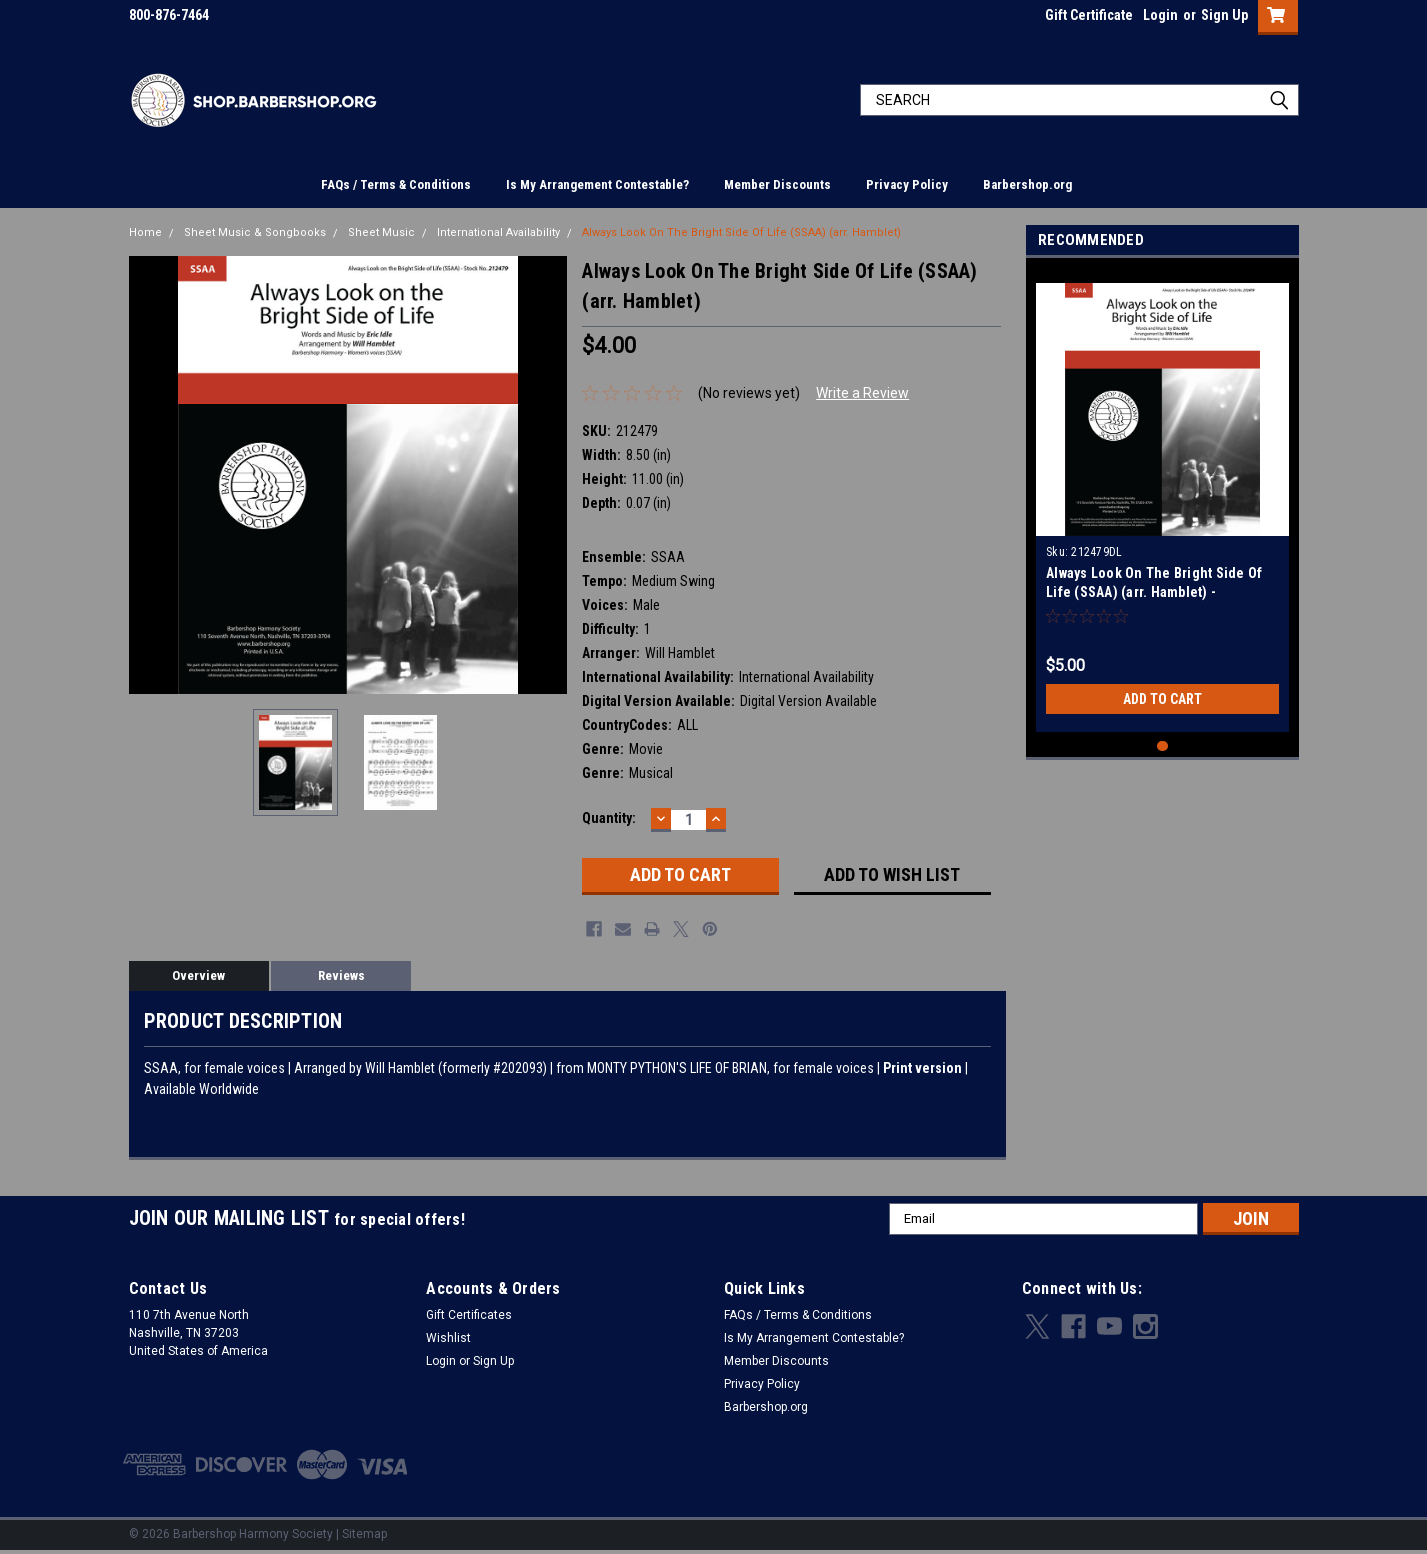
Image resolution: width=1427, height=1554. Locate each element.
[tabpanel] (1162, 500)
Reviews (341, 975)
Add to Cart (1162, 699)
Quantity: (609, 818)
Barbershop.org (1027, 184)
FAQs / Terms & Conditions (396, 184)
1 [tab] (1162, 746)
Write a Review (862, 393)
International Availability (498, 232)
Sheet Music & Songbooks (255, 232)
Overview (198, 975)
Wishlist (448, 1338)
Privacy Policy (907, 184)
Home (145, 232)
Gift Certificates (469, 1315)
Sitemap (364, 1534)
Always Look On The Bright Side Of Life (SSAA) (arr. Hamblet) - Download (1154, 592)
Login (1160, 15)
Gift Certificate (1089, 15)
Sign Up (1224, 15)
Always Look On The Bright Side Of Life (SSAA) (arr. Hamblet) (741, 232)
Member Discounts (777, 184)
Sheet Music (381, 232)
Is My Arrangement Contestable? (597, 184)
